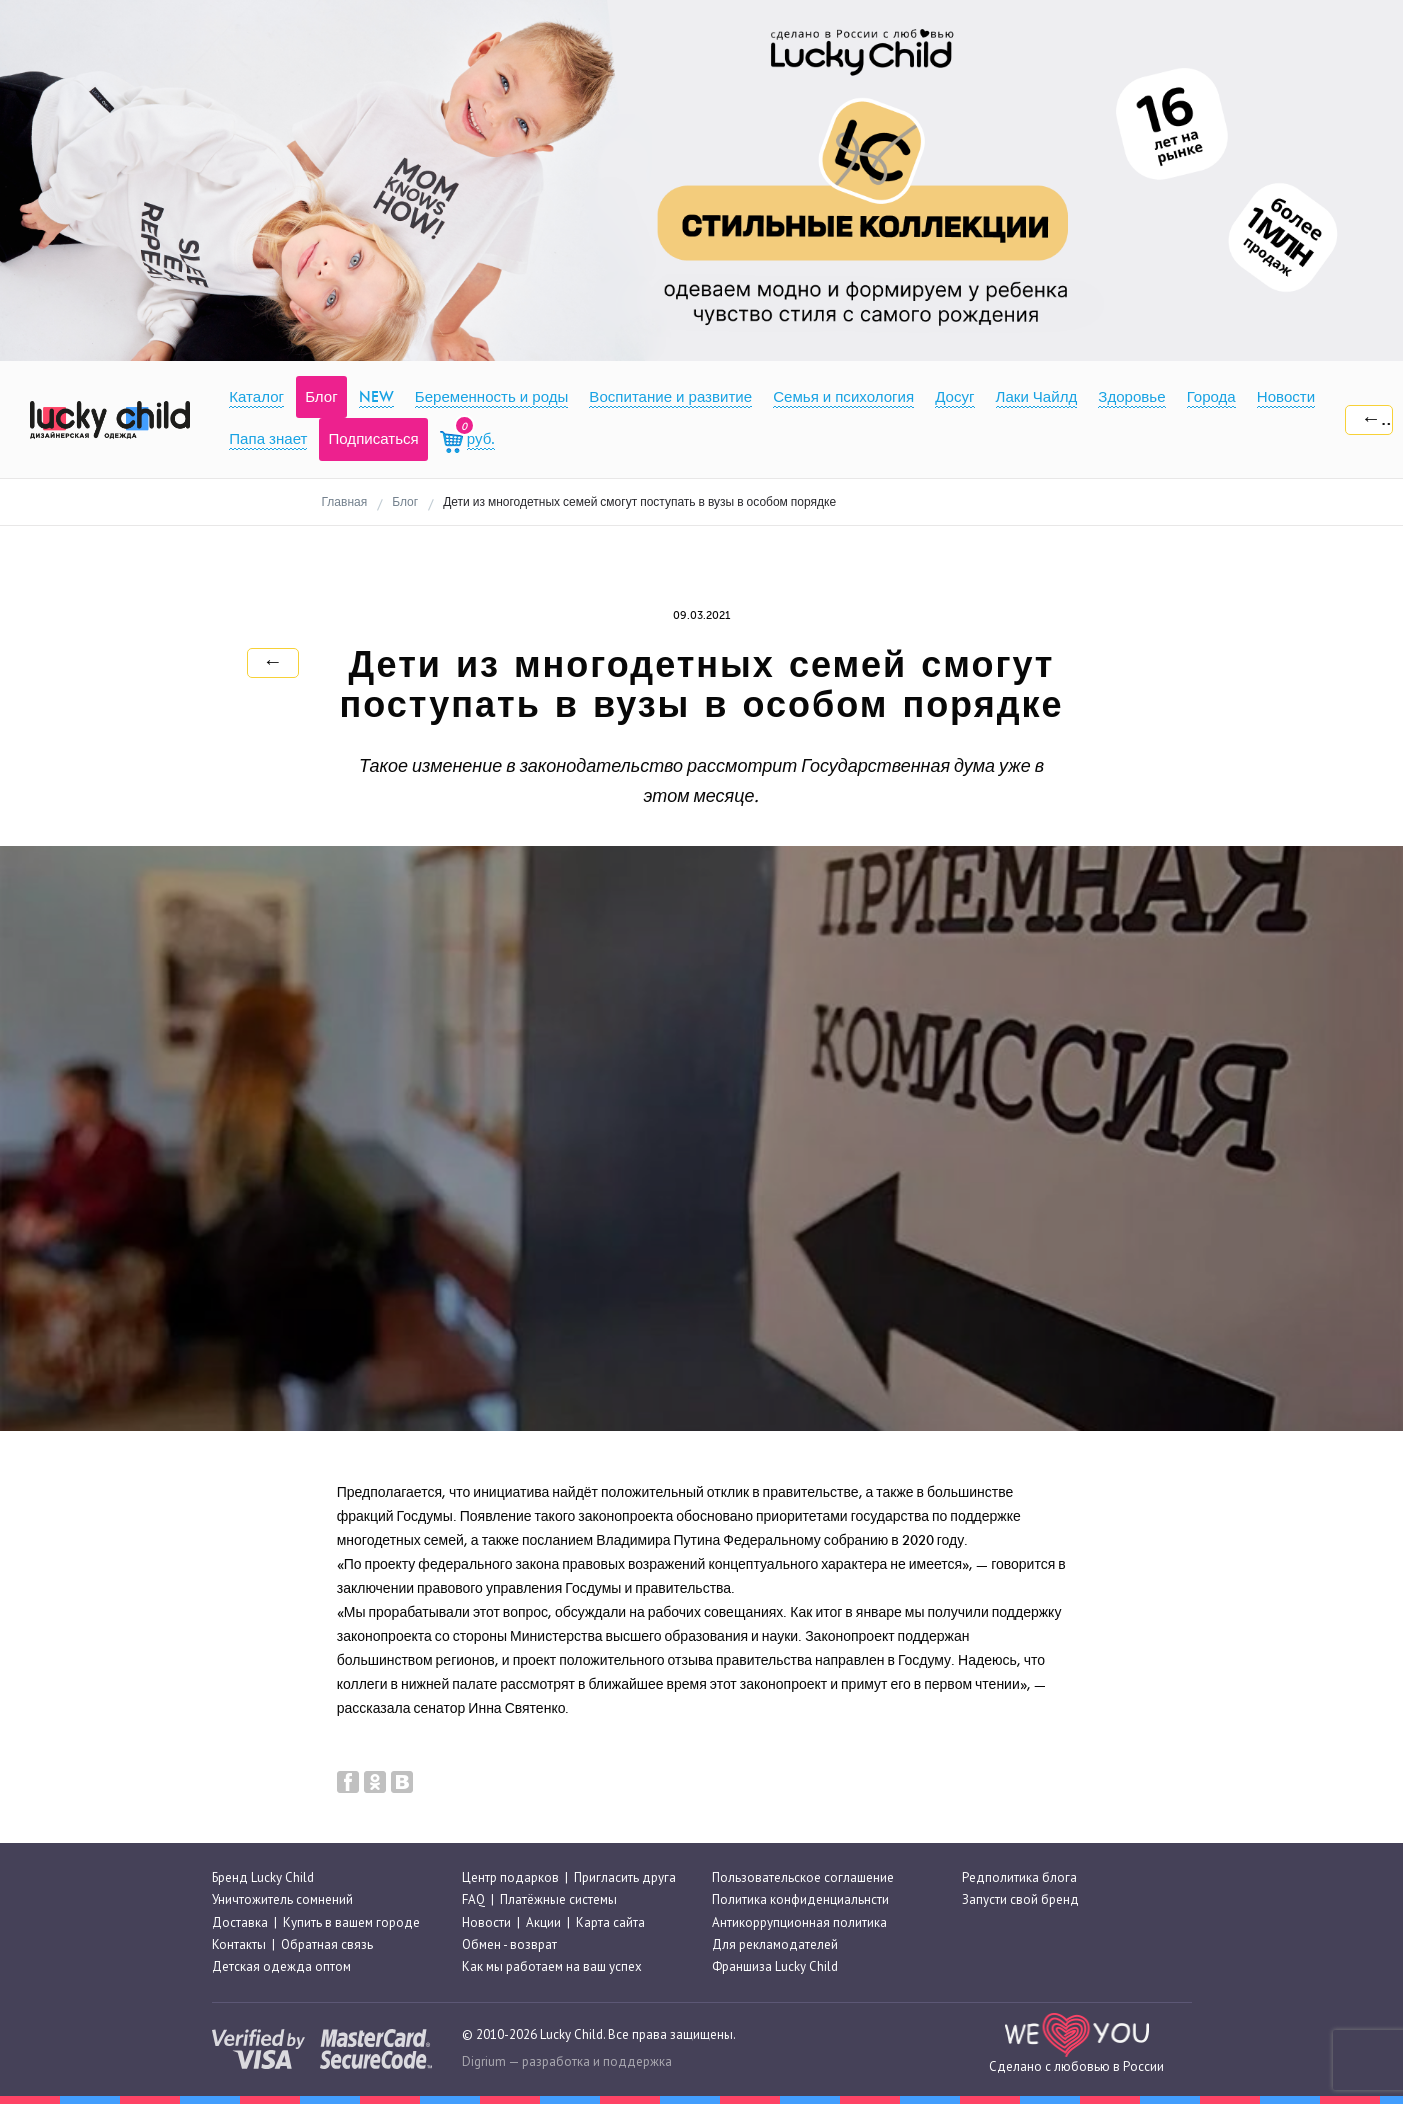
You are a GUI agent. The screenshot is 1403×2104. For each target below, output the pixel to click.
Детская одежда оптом (281, 1966)
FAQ (473, 1899)
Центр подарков (510, 1877)
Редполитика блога (1019, 1877)
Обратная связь (327, 1944)
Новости (486, 1922)
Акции (543, 1922)
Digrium (484, 2061)
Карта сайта (610, 1922)
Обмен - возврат (509, 1944)
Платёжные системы (558, 1899)
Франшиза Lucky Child (775, 1966)
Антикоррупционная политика (799, 1922)
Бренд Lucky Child (263, 1877)
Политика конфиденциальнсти (800, 1899)
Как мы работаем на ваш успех (552, 1966)
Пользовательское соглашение (803, 1877)
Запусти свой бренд (1020, 1899)
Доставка (240, 1922)
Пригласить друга (625, 1877)
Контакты (239, 1944)
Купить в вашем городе (351, 1922)
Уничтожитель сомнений (282, 1899)
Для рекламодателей (775, 1944)
